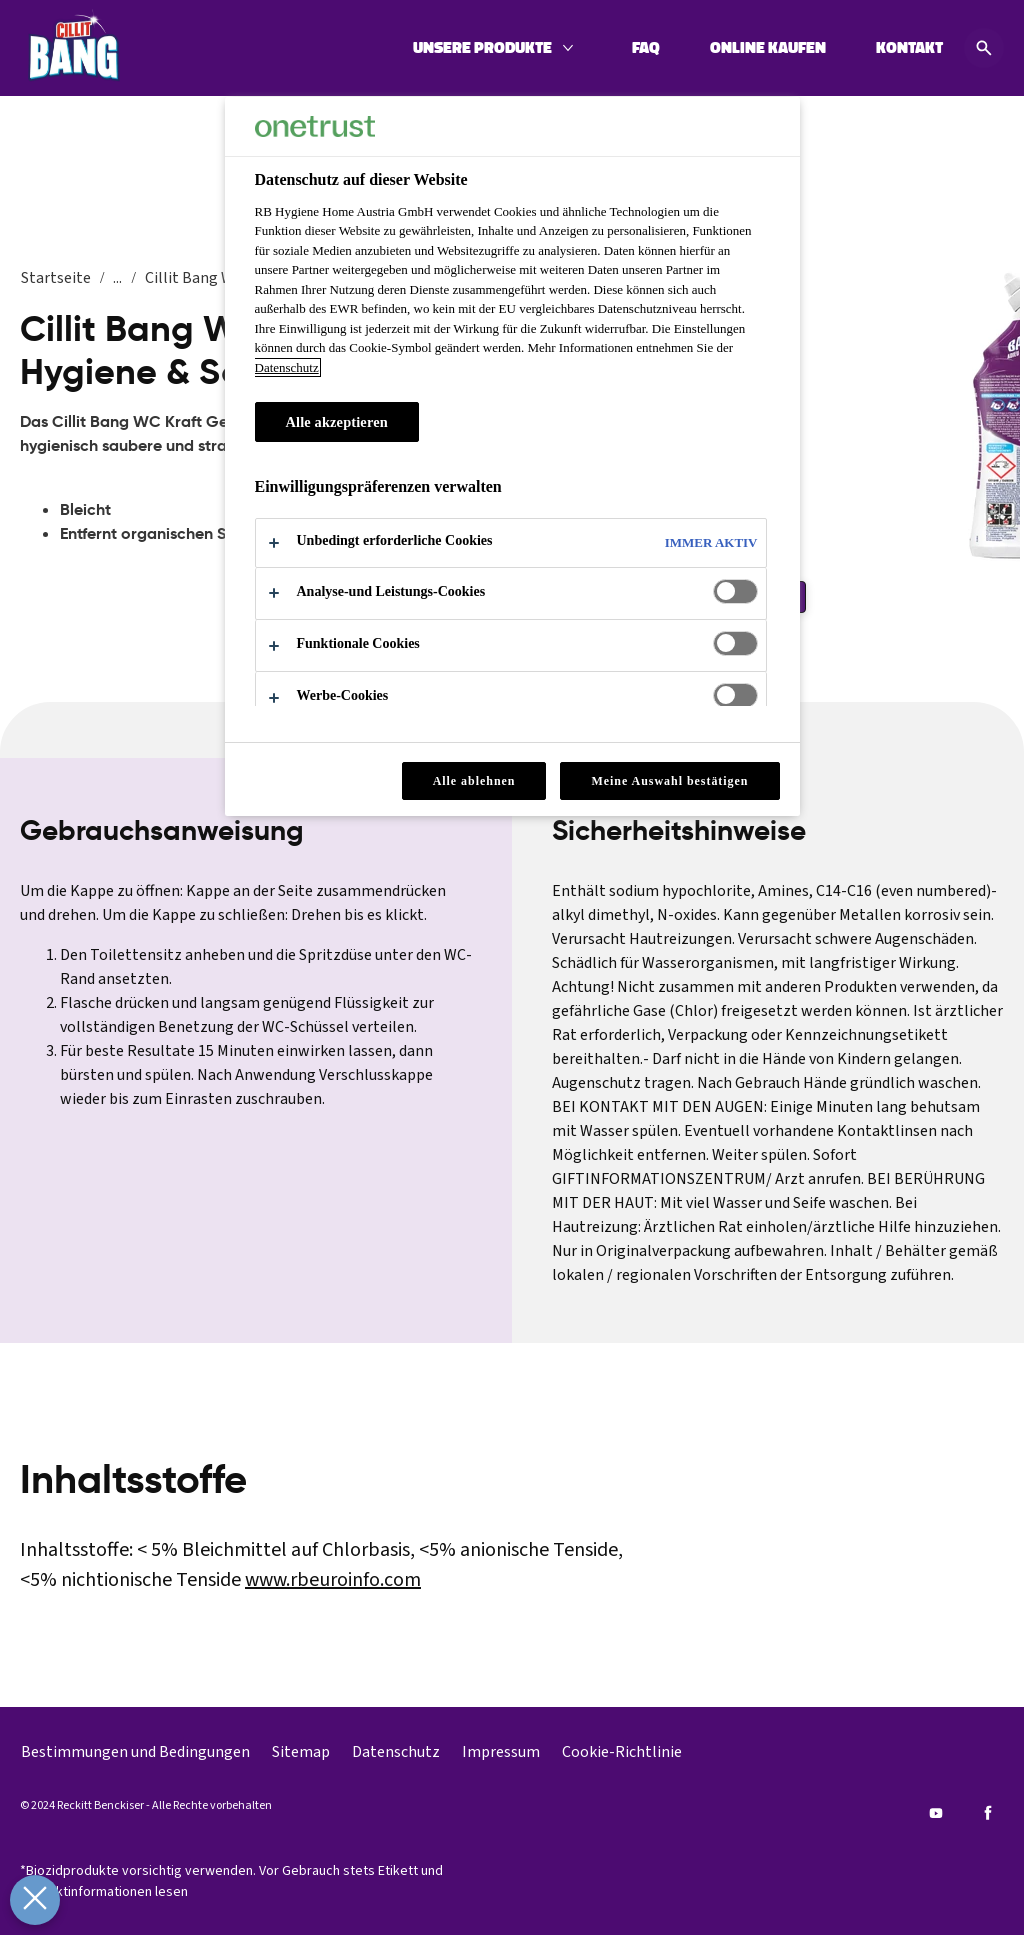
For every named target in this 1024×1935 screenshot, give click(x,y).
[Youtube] (936, 1813)
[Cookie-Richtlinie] (622, 1752)
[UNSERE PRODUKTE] (482, 48)
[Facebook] (988, 1813)
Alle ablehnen (474, 781)
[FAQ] (646, 48)
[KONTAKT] (909, 48)
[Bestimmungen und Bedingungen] (135, 1752)
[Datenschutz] (396, 1752)
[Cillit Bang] (73, 48)
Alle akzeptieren (337, 422)
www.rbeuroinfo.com (333, 1580)
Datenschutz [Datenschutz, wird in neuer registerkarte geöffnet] (287, 367)
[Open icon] (984, 48)
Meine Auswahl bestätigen (669, 781)
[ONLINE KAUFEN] (768, 48)
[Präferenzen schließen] (34, 1900)
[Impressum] (501, 1752)
